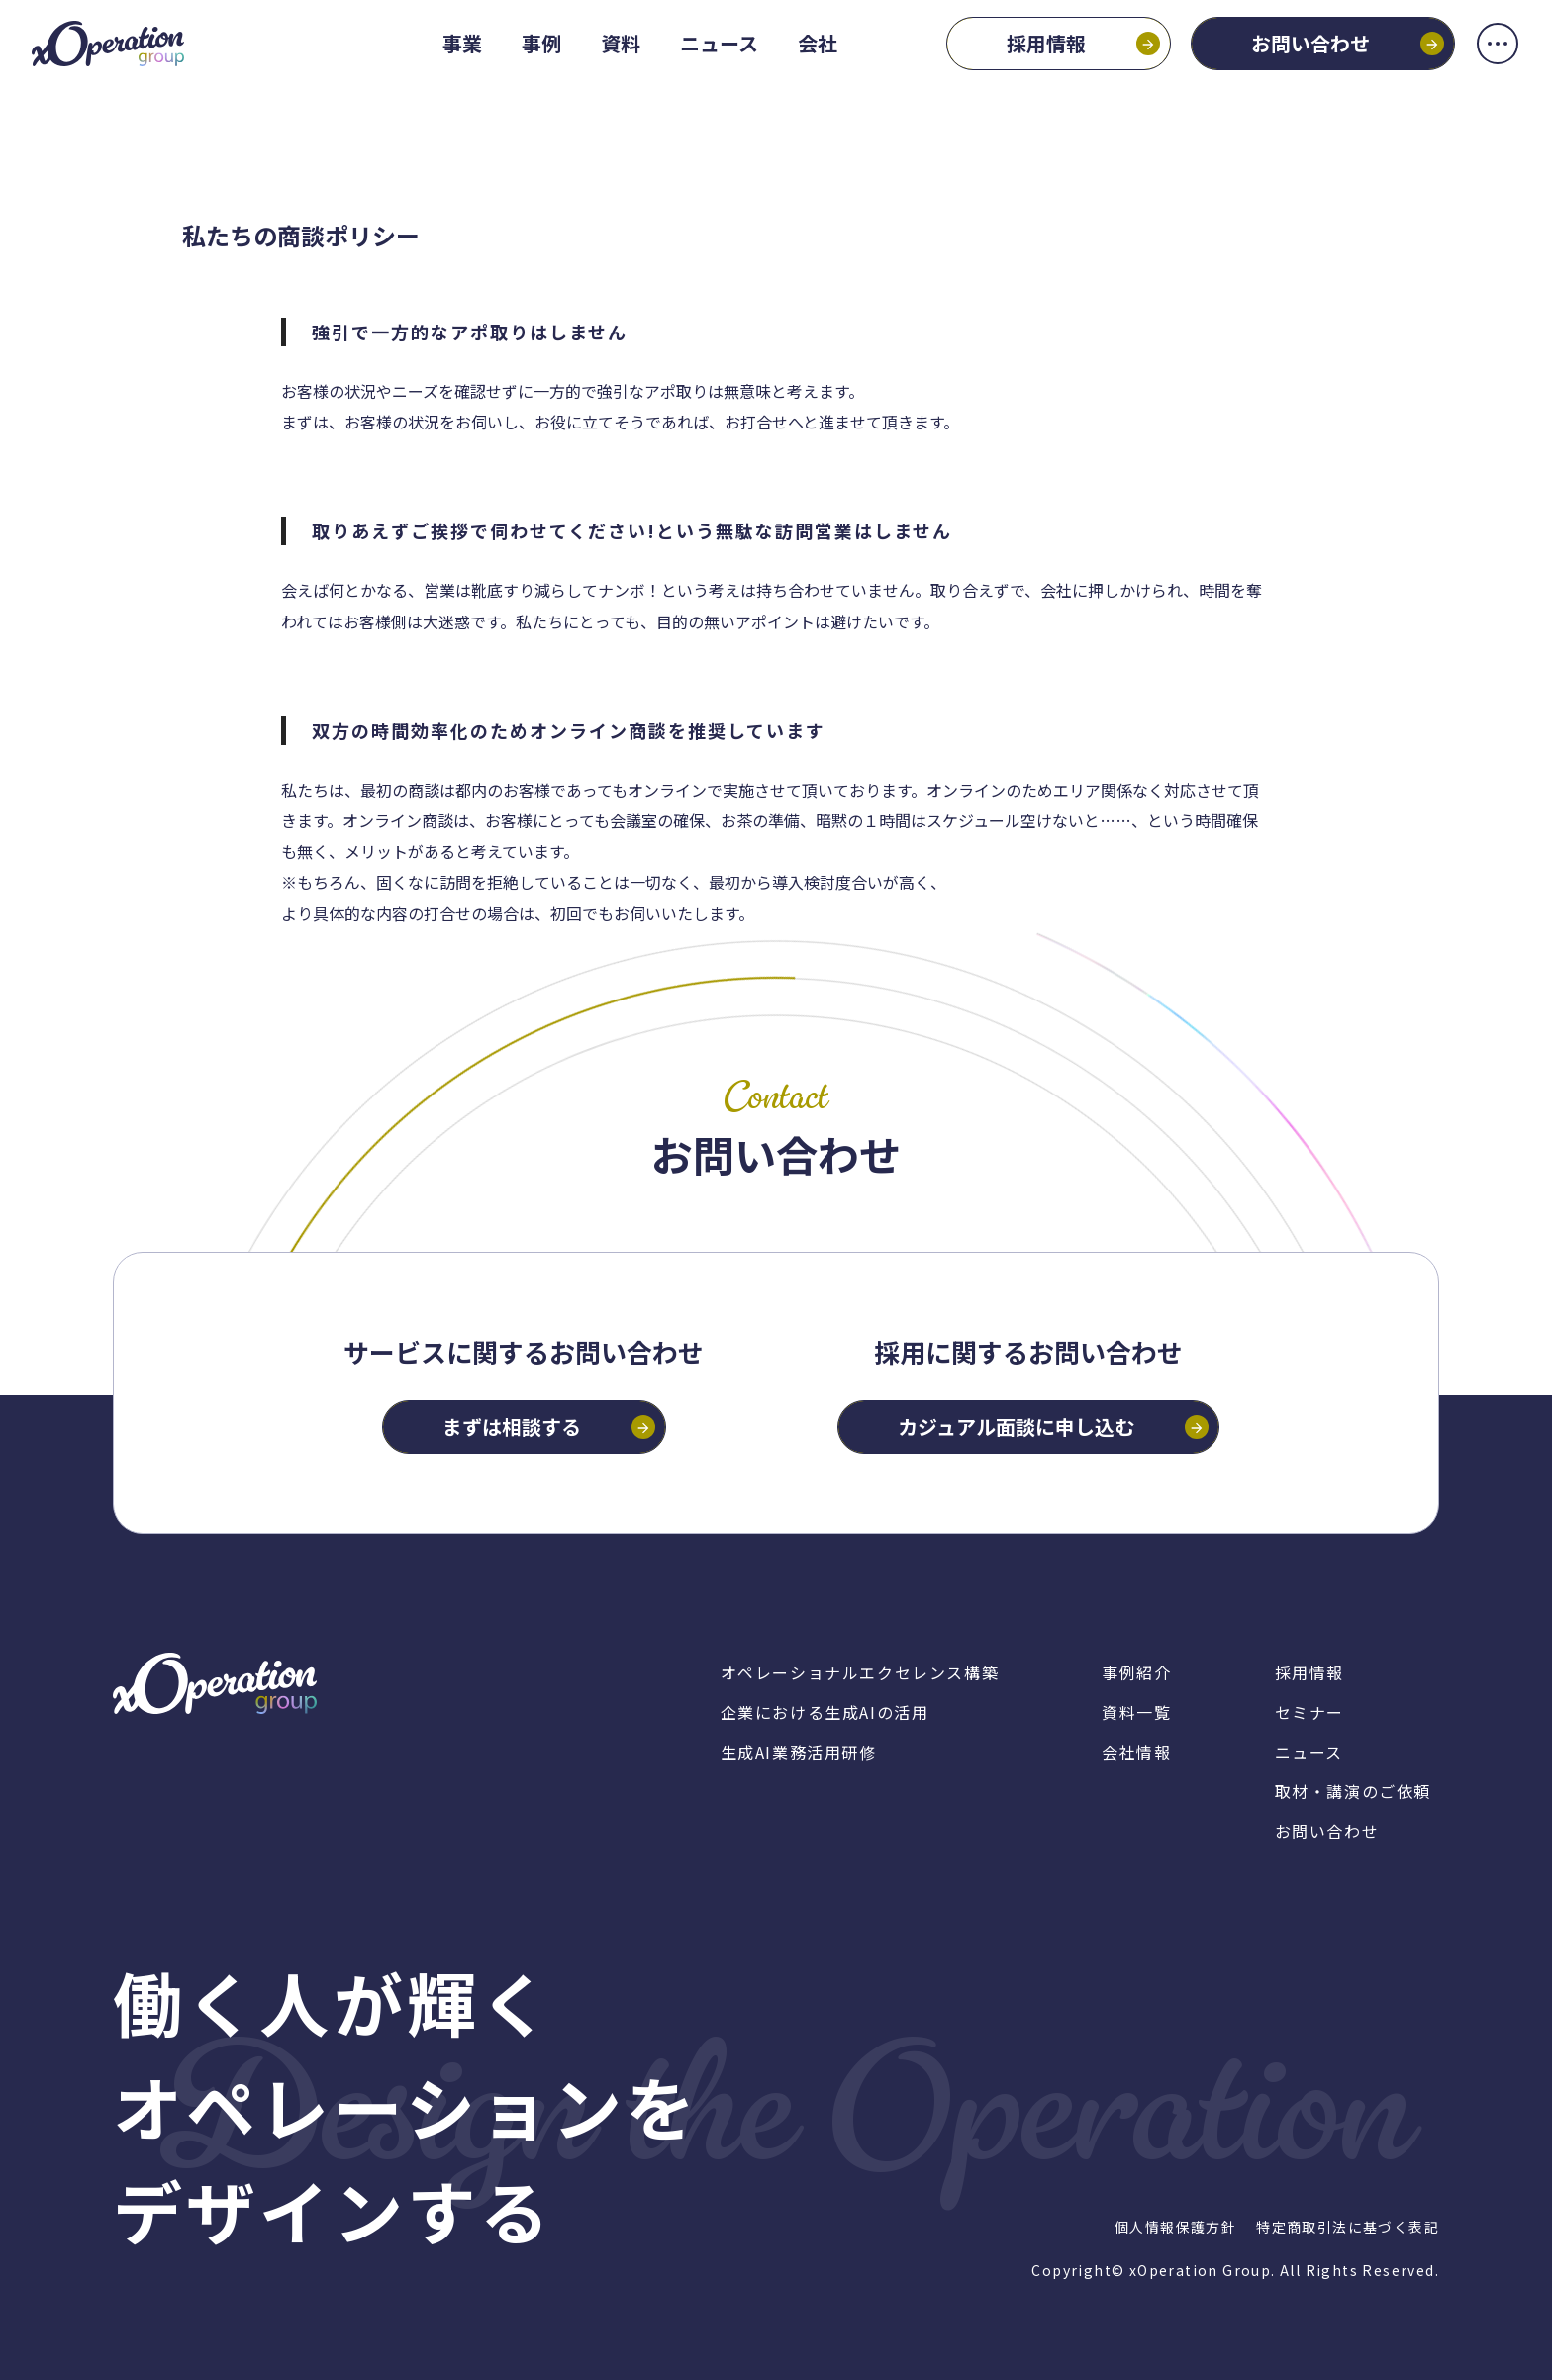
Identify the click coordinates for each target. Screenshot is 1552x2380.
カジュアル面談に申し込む (1016, 1426)
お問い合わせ (1292, 61)
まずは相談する (511, 1426)
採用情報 (1028, 61)
